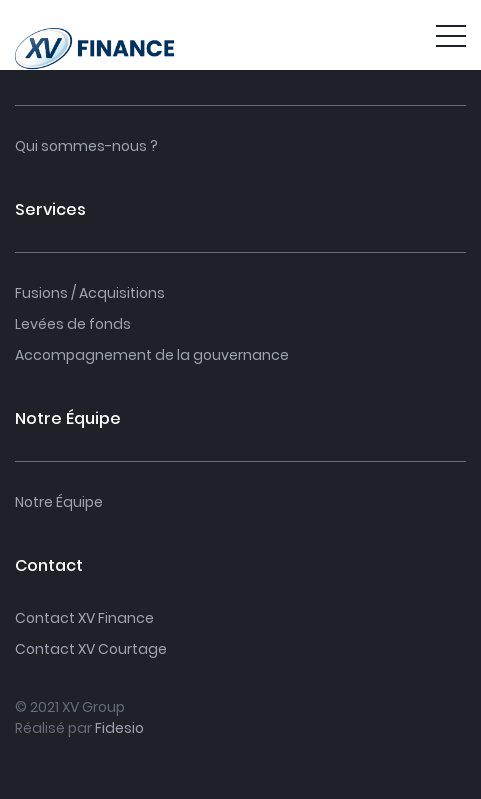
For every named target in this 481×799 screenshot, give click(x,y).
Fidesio (119, 728)
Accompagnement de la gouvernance (152, 355)
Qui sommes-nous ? (86, 146)
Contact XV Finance (84, 618)
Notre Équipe (59, 502)
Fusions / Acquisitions (90, 293)
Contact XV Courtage (91, 649)
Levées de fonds (73, 324)
